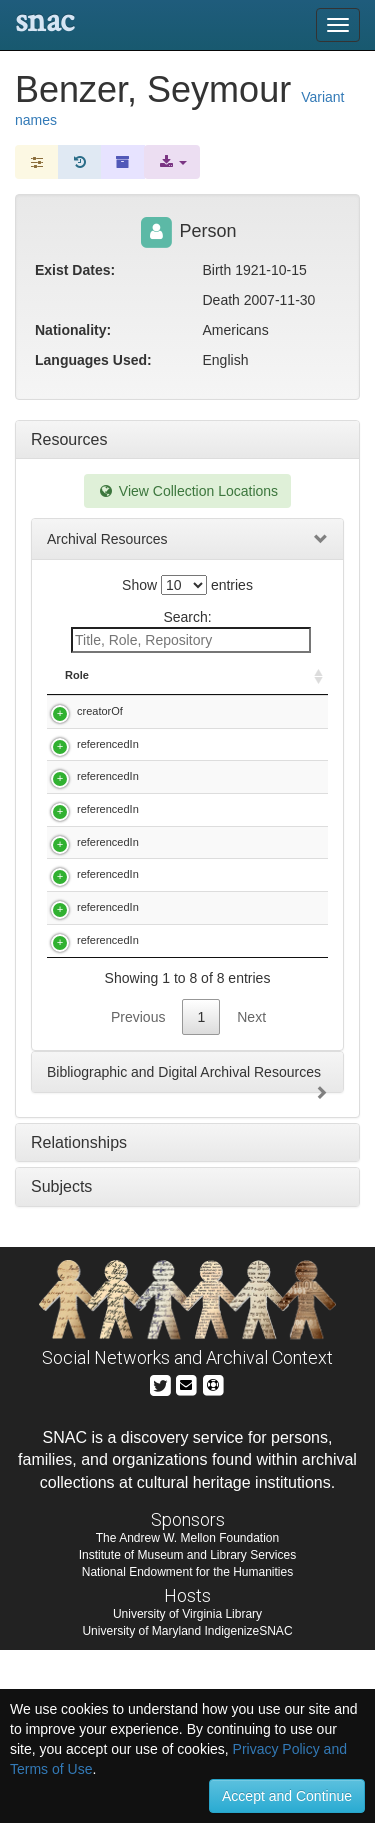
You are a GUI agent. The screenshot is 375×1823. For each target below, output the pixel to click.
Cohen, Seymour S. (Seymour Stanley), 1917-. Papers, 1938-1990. (235, 790)
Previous (138, 1189)
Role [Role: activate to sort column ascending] (77, 675)
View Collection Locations (187, 491)
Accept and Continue (287, 1796)
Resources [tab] (69, 439)
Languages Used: (93, 360)
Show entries (187, 585)
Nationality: (73, 330)
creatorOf (100, 711)
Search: (191, 631)
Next (251, 1189)
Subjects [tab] (61, 1359)
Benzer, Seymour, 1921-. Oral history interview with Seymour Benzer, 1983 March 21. (234, 726)
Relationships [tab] (79, 1314)
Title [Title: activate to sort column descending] (179, 675)
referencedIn (108, 775)
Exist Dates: (75, 270)
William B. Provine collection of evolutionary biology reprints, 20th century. (235, 1096)
